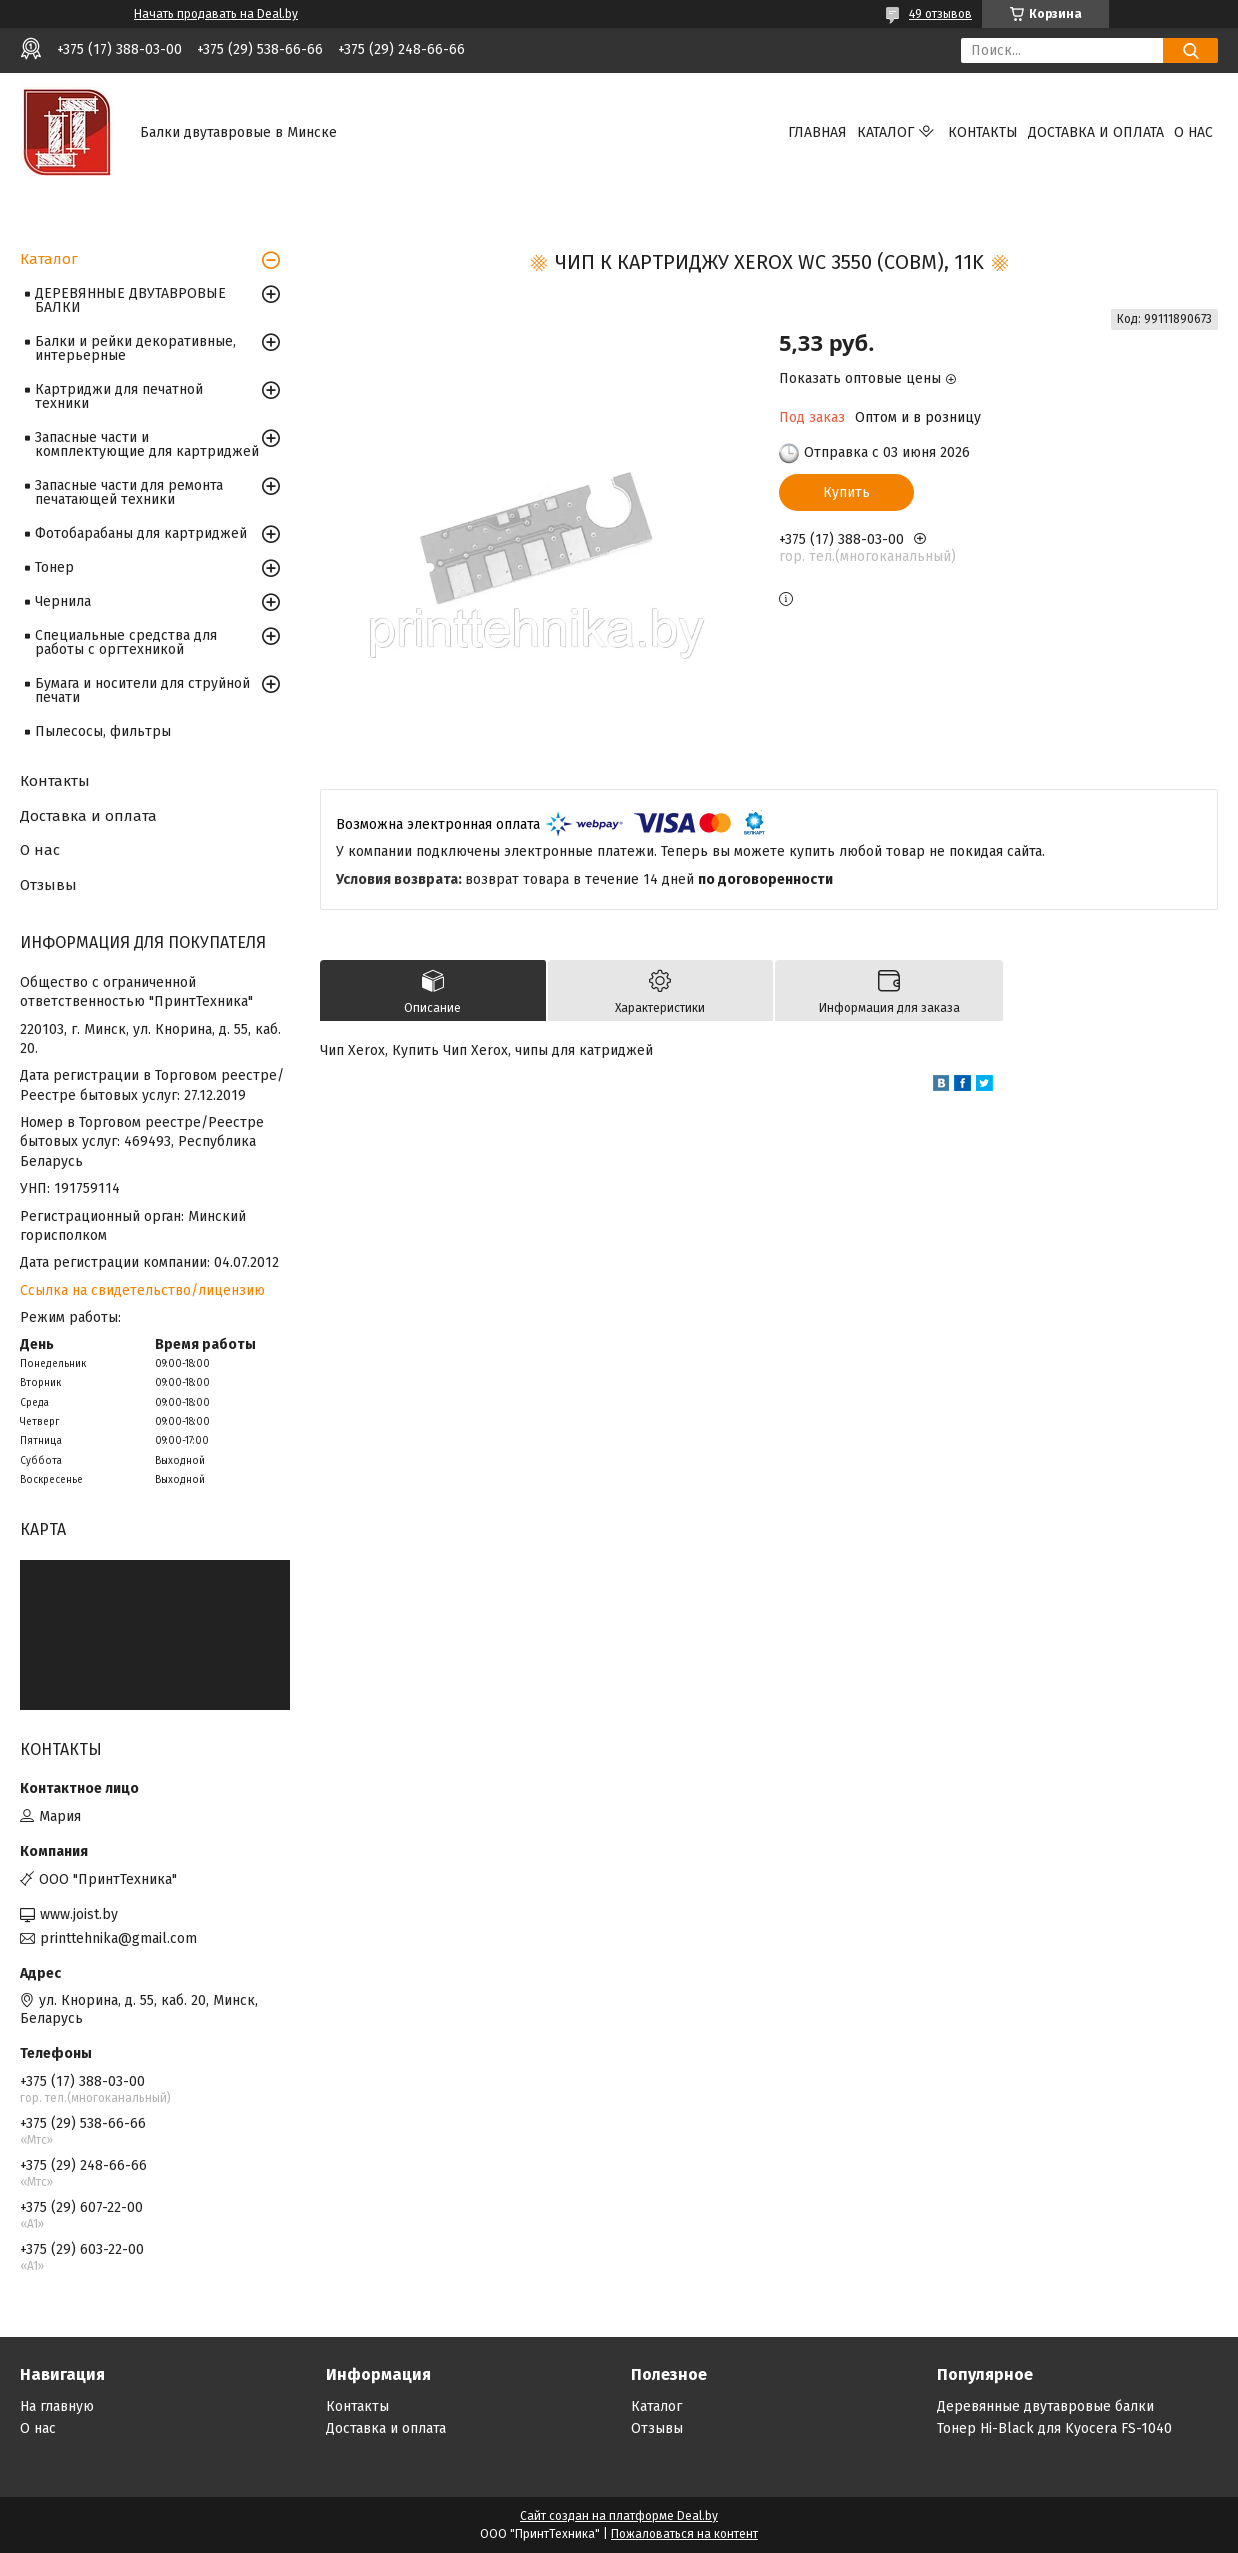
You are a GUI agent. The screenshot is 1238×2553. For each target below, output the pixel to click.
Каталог (885, 132)
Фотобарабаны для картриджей (141, 533)
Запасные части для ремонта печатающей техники (129, 492)
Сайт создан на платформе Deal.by (619, 2516)
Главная (817, 132)
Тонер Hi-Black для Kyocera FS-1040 (1054, 2428)
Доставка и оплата (1096, 132)
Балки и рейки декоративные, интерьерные (135, 348)
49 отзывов (940, 14)
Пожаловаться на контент (684, 2534)
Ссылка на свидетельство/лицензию (142, 1290)
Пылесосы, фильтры (103, 731)
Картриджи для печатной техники (119, 396)
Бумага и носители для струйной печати (142, 690)
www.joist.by (79, 1914)
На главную (57, 2406)
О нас (1193, 132)
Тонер (54, 567)
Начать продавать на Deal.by (216, 14)
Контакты (983, 132)
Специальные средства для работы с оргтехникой (126, 642)
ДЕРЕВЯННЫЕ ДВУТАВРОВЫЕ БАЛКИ (130, 300)
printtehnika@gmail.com (118, 1938)
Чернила (63, 601)
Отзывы (48, 885)
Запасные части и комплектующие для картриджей (147, 444)
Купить (846, 492)
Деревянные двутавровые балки (1045, 2406)
